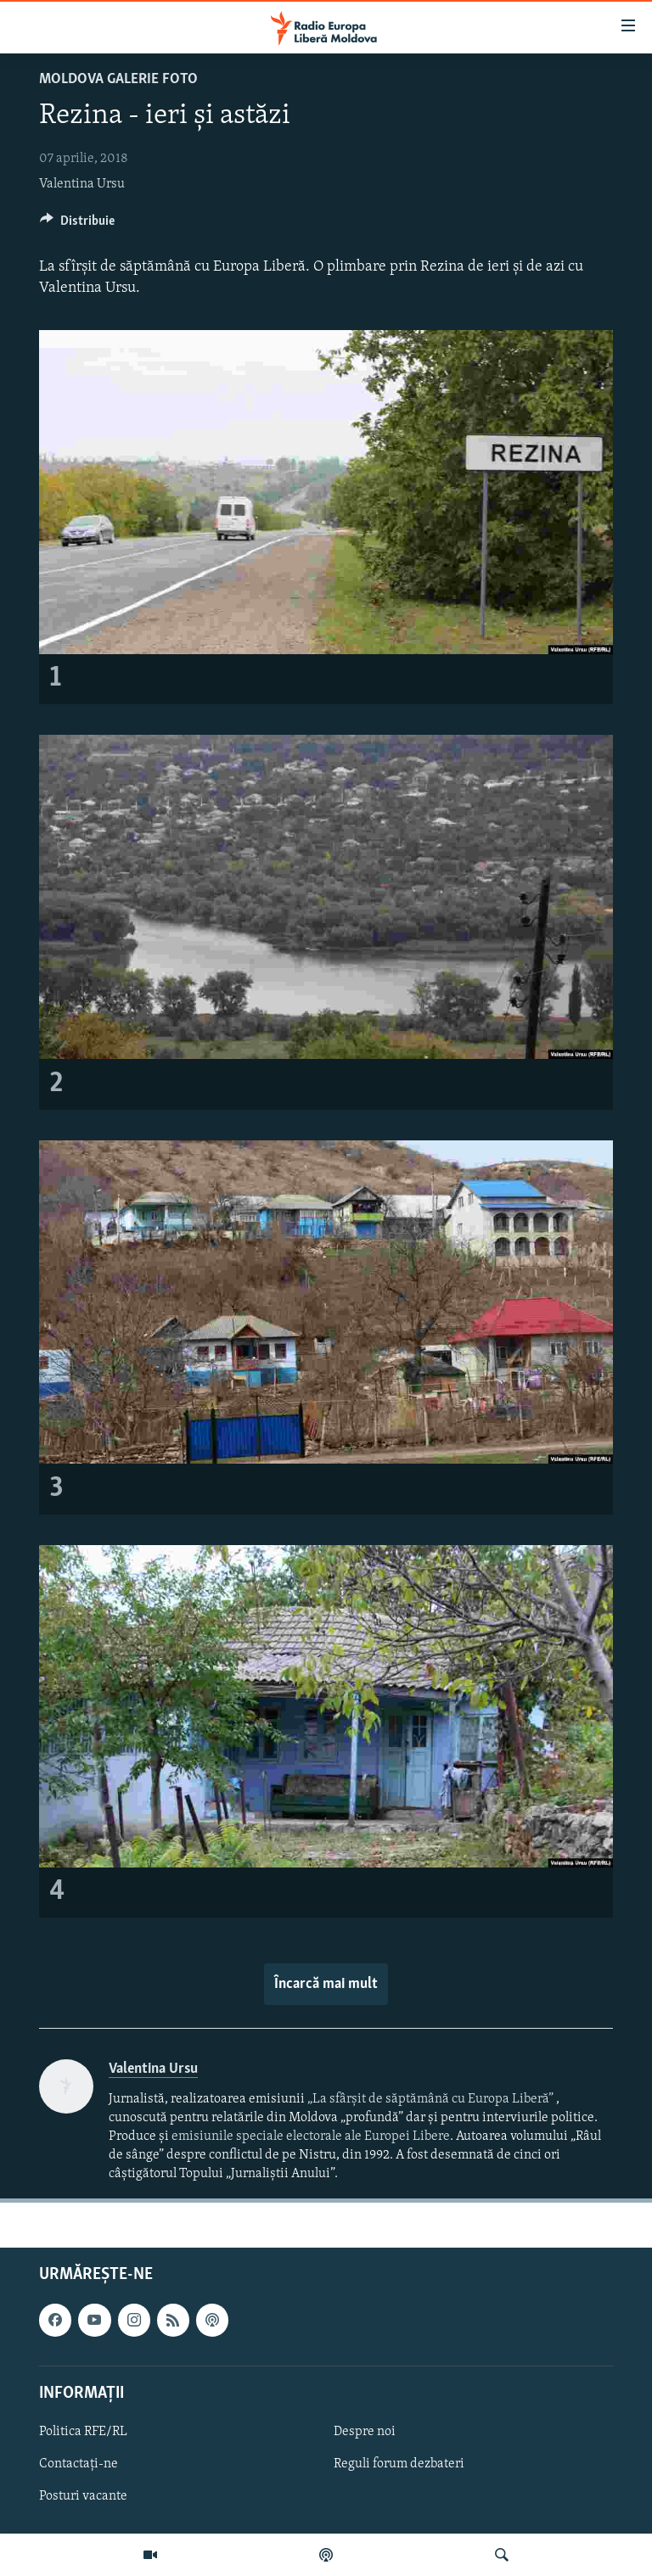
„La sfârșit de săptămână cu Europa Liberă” (430, 2099)
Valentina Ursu (82, 184)
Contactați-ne (78, 2464)
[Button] (77, 225)
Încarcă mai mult (326, 1984)
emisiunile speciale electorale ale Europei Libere (310, 2136)
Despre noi (365, 2432)
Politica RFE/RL (83, 2432)
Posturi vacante (83, 2496)
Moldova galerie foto (118, 79)
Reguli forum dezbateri (399, 2464)
